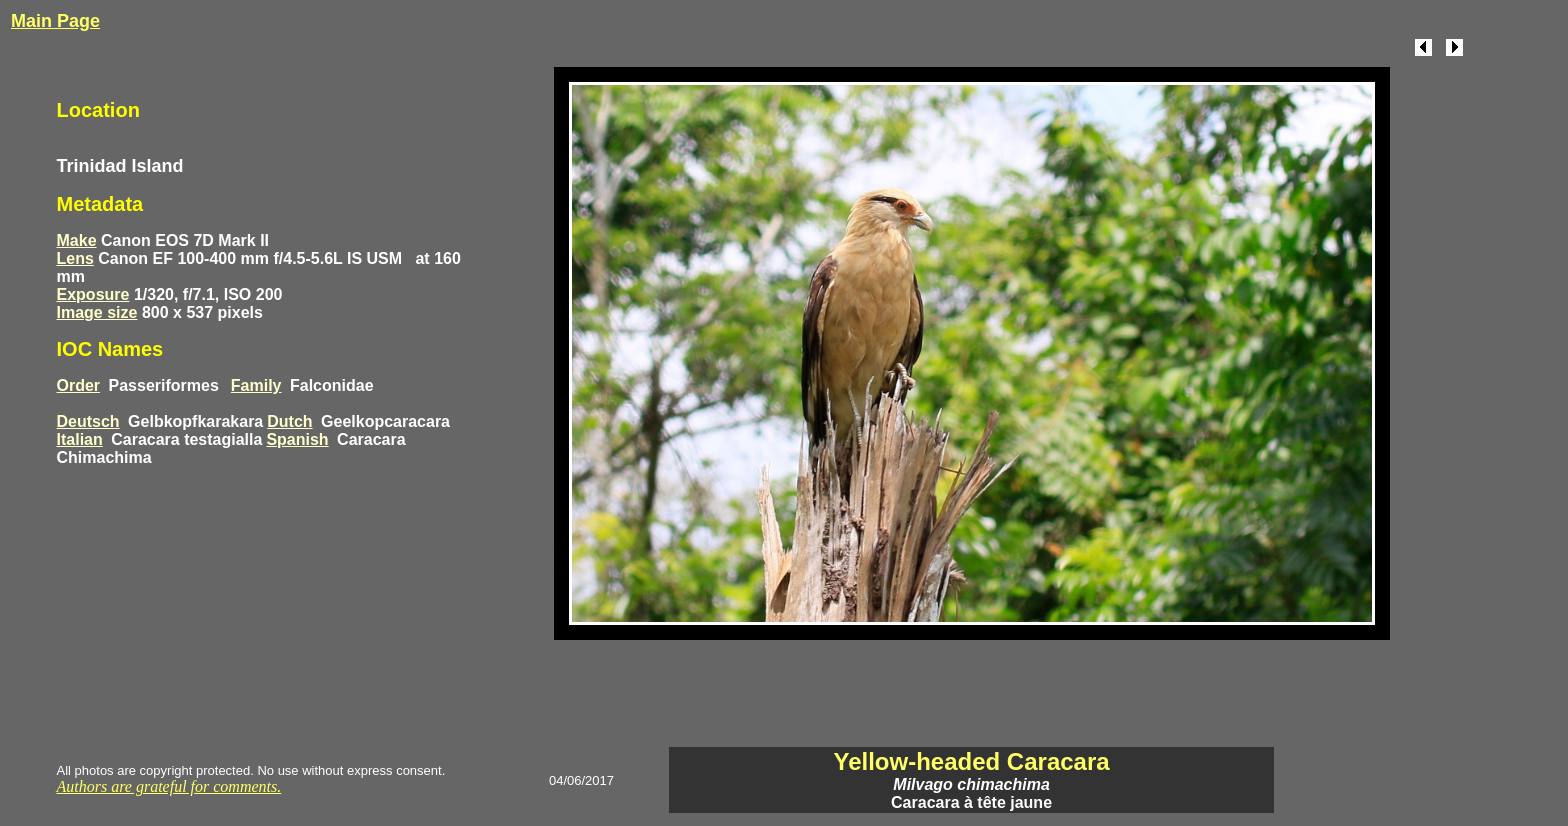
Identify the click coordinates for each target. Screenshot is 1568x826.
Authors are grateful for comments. (169, 786)
